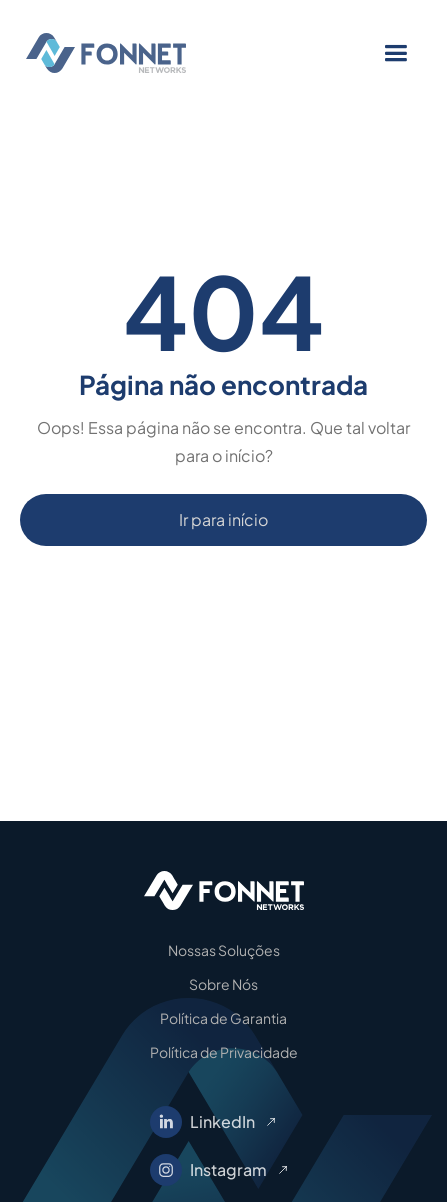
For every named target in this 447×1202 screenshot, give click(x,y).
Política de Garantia (223, 1018)
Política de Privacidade (224, 1052)
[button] (395, 53)
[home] (141, 53)
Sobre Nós (223, 984)
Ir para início (223, 519)
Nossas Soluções (224, 950)
